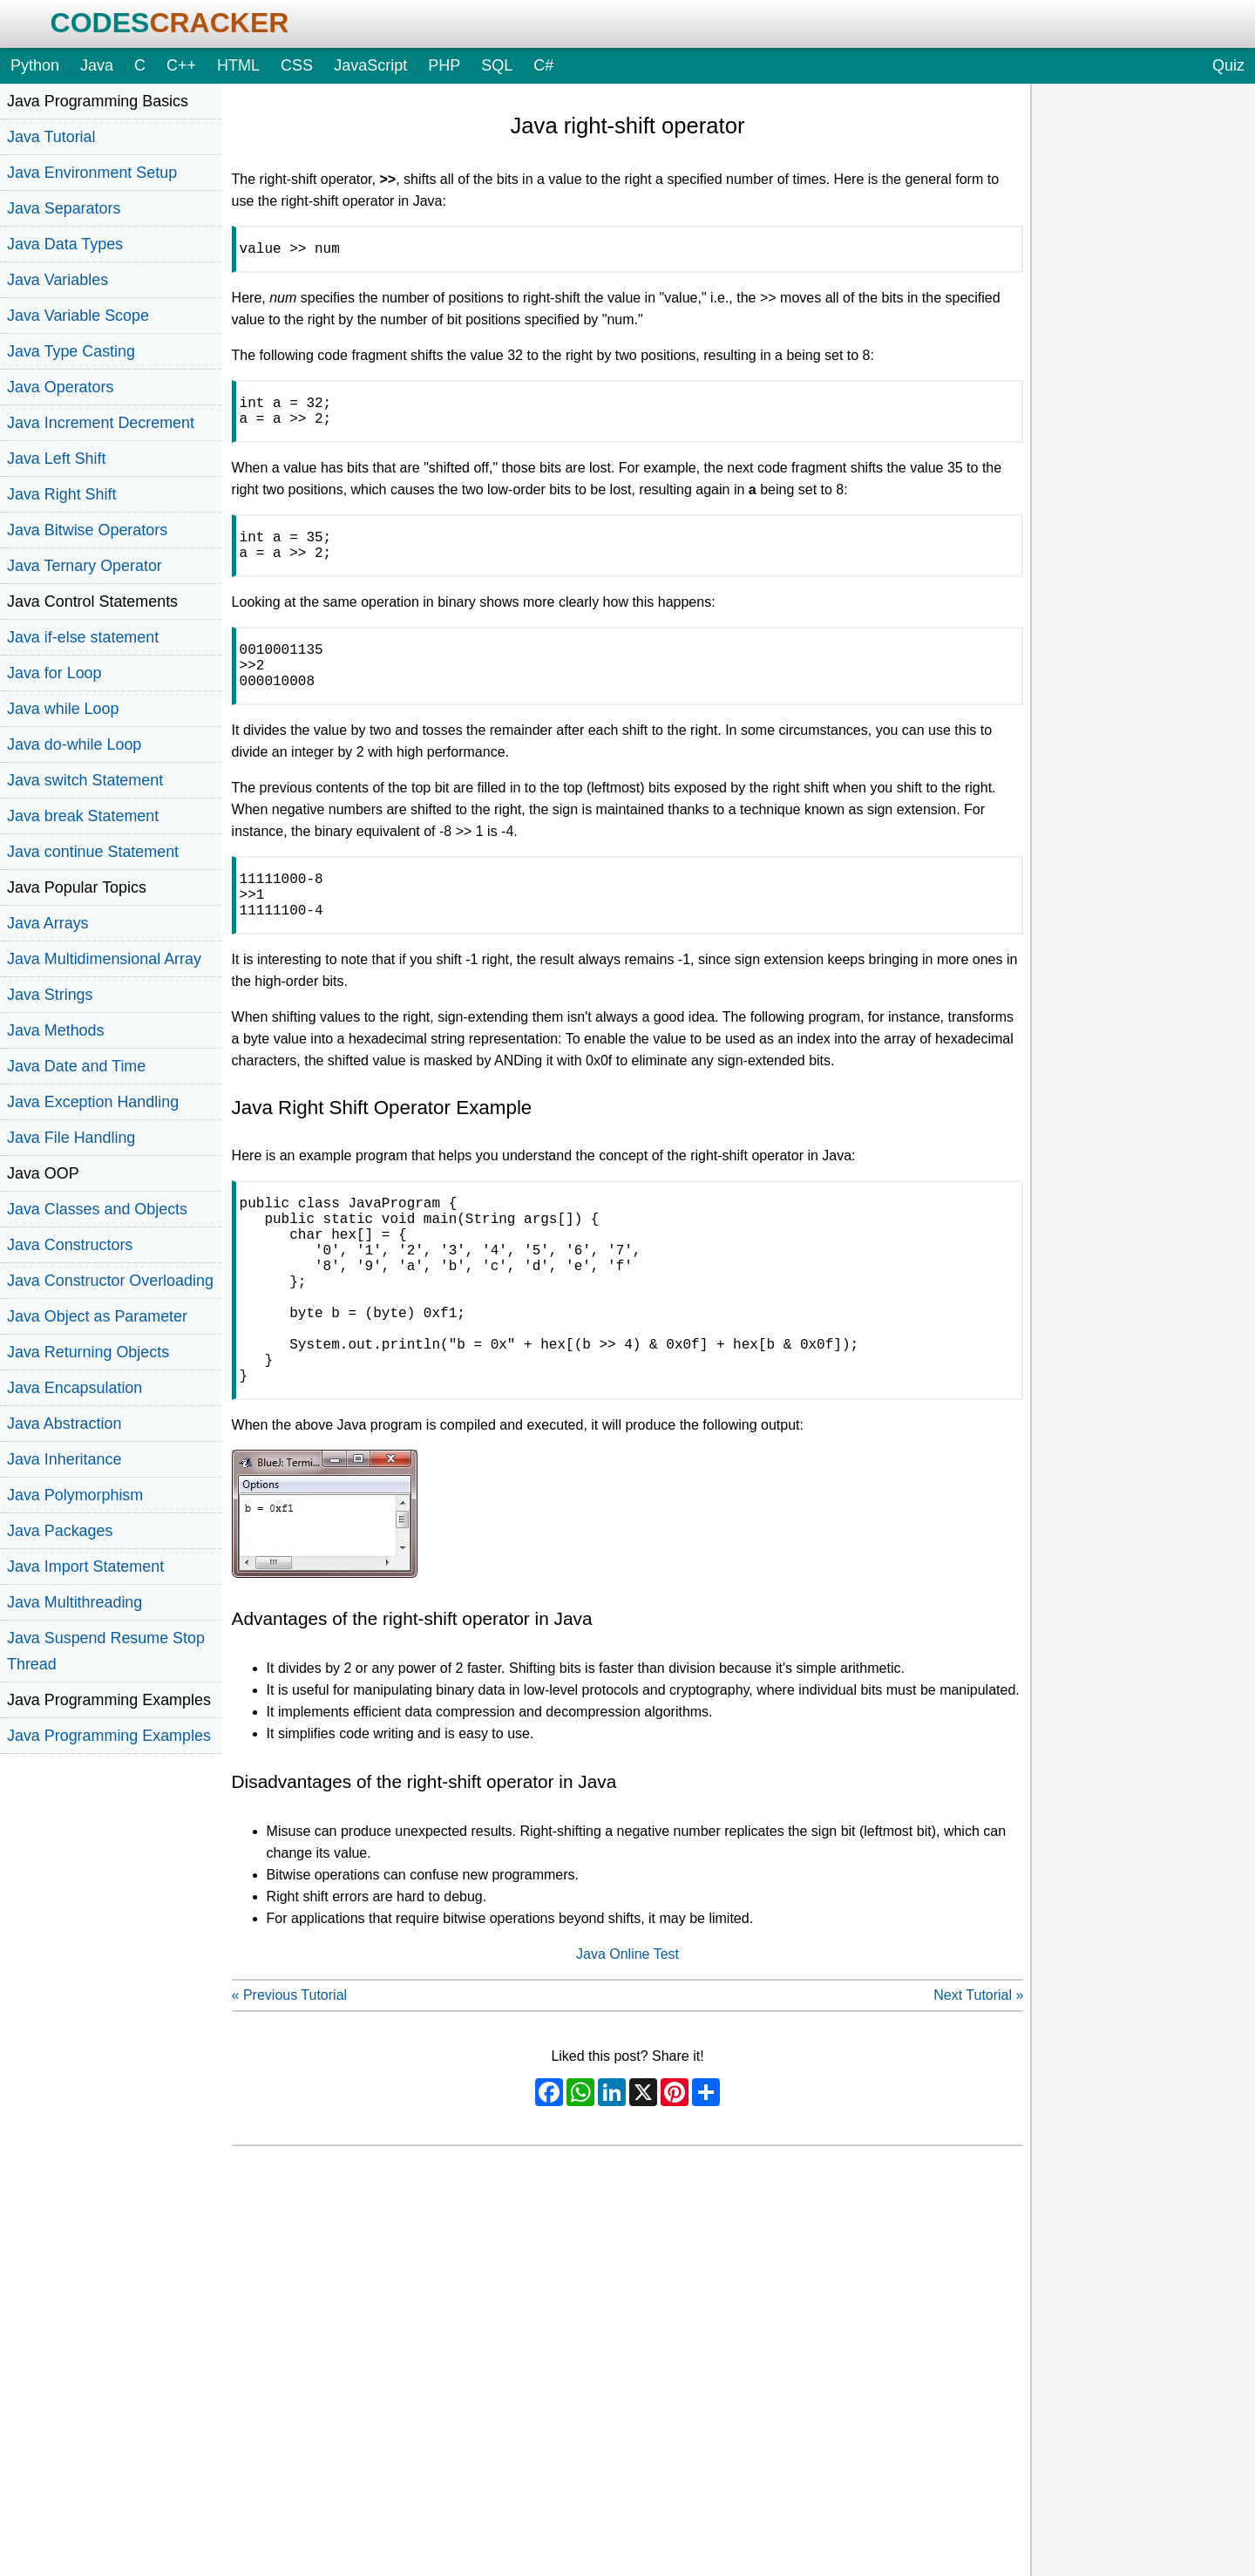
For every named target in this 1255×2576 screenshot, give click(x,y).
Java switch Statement (85, 780)
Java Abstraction (64, 1423)
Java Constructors (69, 1245)
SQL (496, 65)
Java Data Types (65, 244)
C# (543, 65)
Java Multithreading (74, 1602)
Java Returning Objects (88, 1352)
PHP (444, 65)
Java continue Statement (93, 851)
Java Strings (50, 994)
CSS (297, 65)
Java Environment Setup (92, 172)
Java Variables (57, 280)
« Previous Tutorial (290, 2075)
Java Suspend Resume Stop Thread (106, 1651)
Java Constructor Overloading (110, 1280)
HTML (238, 65)
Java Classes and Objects (97, 1209)
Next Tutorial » (978, 2075)
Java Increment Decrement (100, 423)
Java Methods (55, 1030)
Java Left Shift (56, 458)
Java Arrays (48, 923)
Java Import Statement (85, 1566)
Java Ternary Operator (84, 565)
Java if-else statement (83, 637)
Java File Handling (71, 1137)
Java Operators (60, 387)
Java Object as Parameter (97, 1316)
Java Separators (63, 208)
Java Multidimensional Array (104, 959)
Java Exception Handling (93, 1102)
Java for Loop (54, 673)
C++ (181, 65)
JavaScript (370, 65)
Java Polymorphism (75, 1495)
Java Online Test (627, 2034)
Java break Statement (83, 816)
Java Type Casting (71, 351)
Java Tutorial (51, 137)
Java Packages (59, 1530)
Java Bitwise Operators (87, 530)
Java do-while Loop (74, 744)
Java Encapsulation (74, 1388)
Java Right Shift (61, 494)
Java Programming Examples (109, 1735)
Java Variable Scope (78, 315)
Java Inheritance (64, 1459)
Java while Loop (63, 708)
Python (34, 65)
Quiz (1228, 65)
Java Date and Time (76, 1066)
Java (96, 65)
